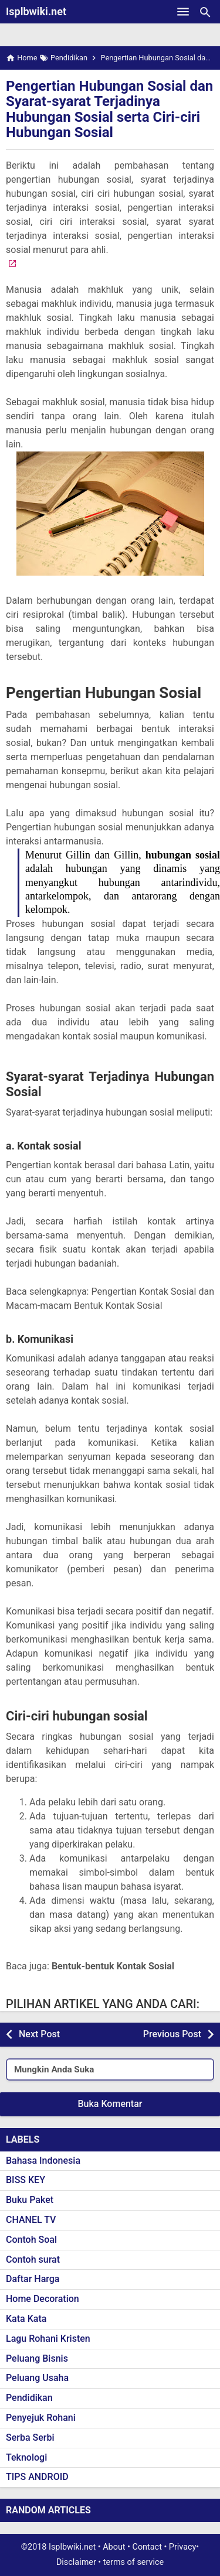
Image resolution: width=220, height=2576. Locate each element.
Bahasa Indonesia (43, 2160)
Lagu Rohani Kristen (48, 2338)
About (114, 2547)
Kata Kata (26, 2318)
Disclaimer (76, 2562)
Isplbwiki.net (36, 11)
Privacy (183, 2547)
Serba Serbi (30, 2437)
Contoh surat (33, 2259)
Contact (147, 2547)
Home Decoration (42, 2298)
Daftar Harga (32, 2278)
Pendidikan (29, 2397)
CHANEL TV (31, 2219)
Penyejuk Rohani (41, 2417)
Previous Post (172, 2034)
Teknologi (26, 2457)
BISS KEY (25, 2179)
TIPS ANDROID (37, 2476)
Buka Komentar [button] (110, 2103)
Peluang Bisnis (37, 2358)
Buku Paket (29, 2199)
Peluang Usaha (37, 2377)
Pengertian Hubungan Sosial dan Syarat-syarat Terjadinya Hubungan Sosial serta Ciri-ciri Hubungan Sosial (109, 109)
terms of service (133, 2562)
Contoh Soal (31, 2239)
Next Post (39, 2034)
